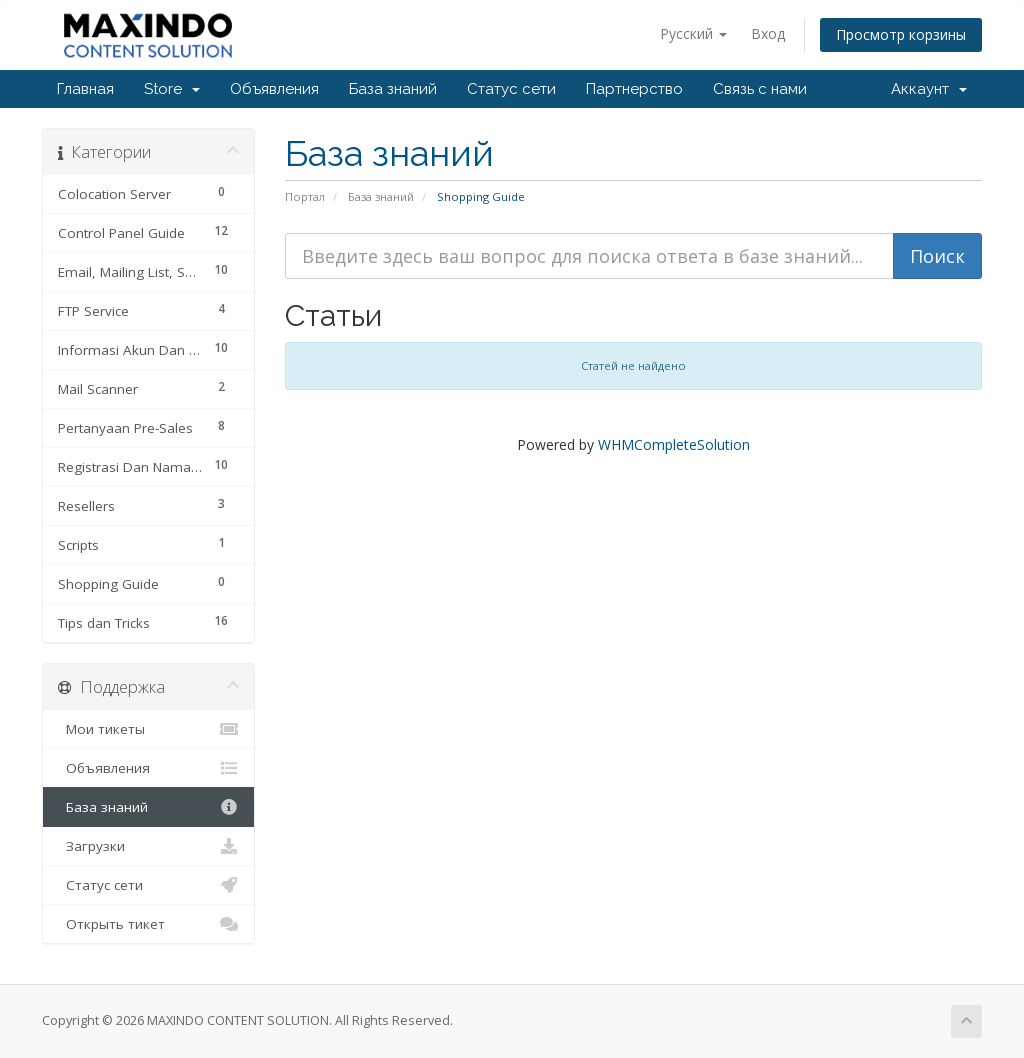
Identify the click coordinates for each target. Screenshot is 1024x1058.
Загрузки (148, 846)
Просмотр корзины (901, 34)
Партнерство (634, 89)
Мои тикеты (148, 729)
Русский (693, 33)
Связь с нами (760, 89)
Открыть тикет (148, 924)
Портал (305, 196)
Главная (85, 89)
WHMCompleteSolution (674, 444)
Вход (768, 33)
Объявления (274, 89)
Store (172, 89)
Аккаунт (929, 89)
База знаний (393, 89)
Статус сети (511, 89)
